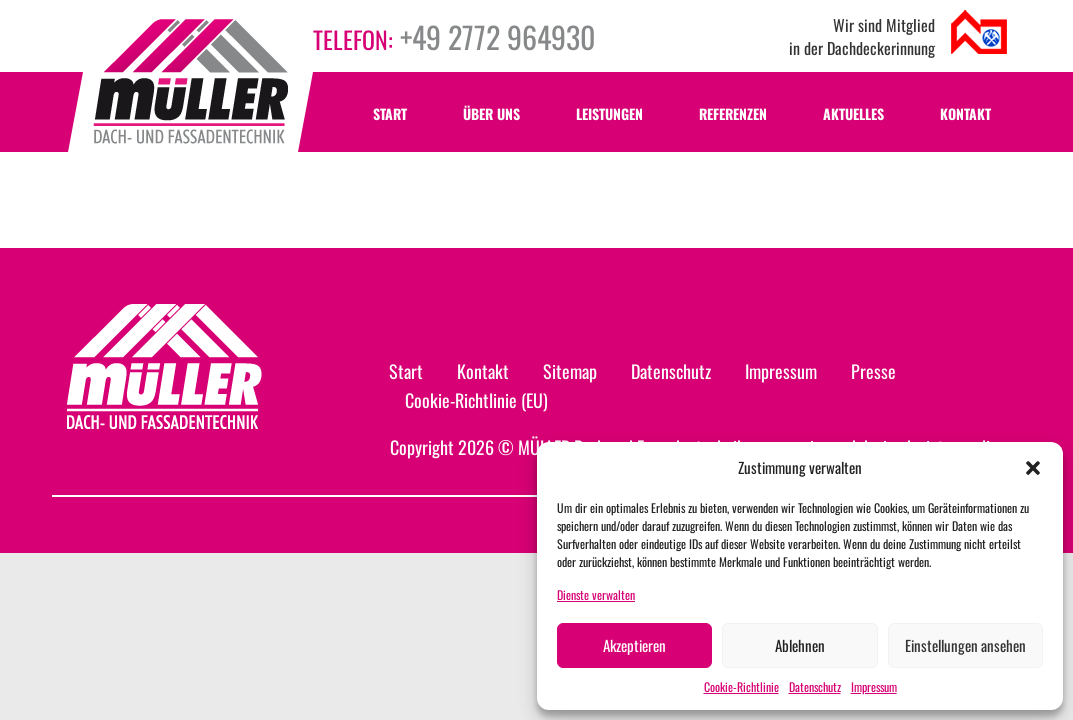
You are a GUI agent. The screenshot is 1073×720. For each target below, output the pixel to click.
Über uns (491, 113)
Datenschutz (815, 686)
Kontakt (965, 113)
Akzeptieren (634, 645)
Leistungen (609, 113)
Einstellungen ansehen (965, 645)
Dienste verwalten (596, 594)
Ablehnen (800, 645)
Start (390, 113)
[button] (1033, 468)
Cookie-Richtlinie (741, 686)
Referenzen (733, 113)
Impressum (874, 686)
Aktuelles (853, 113)
